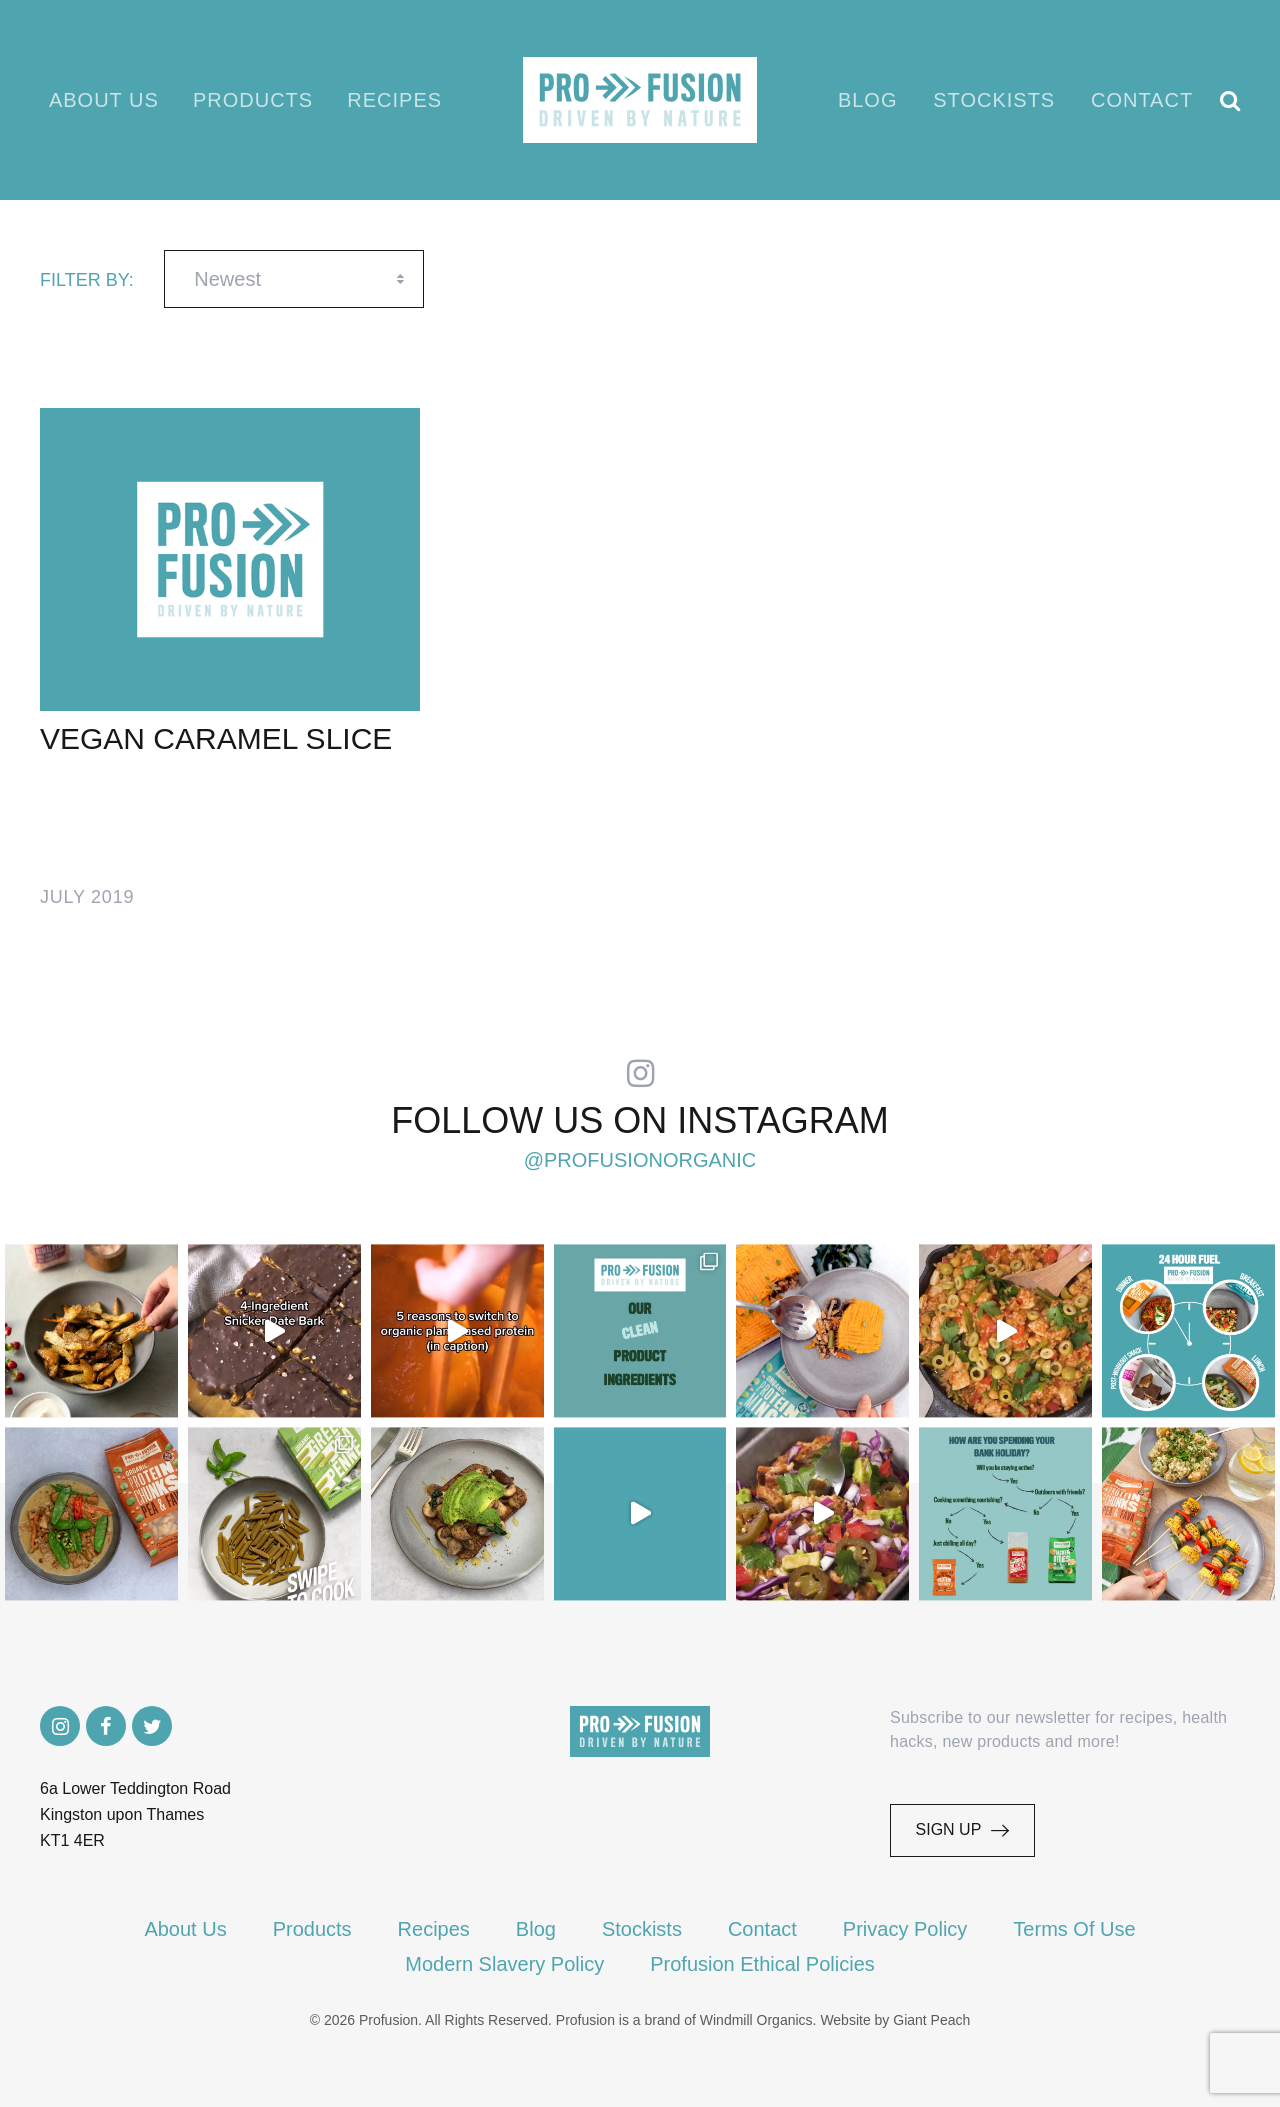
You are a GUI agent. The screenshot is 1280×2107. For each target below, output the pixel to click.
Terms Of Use (1074, 1929)
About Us (105, 100)
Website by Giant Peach (895, 2020)
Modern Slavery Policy (504, 1964)
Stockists (995, 100)
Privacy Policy (905, 1929)
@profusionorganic (640, 1161)
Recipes (393, 100)
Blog (869, 100)
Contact (1143, 100)
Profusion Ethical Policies (762, 1964)
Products (253, 100)
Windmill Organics (756, 2020)
